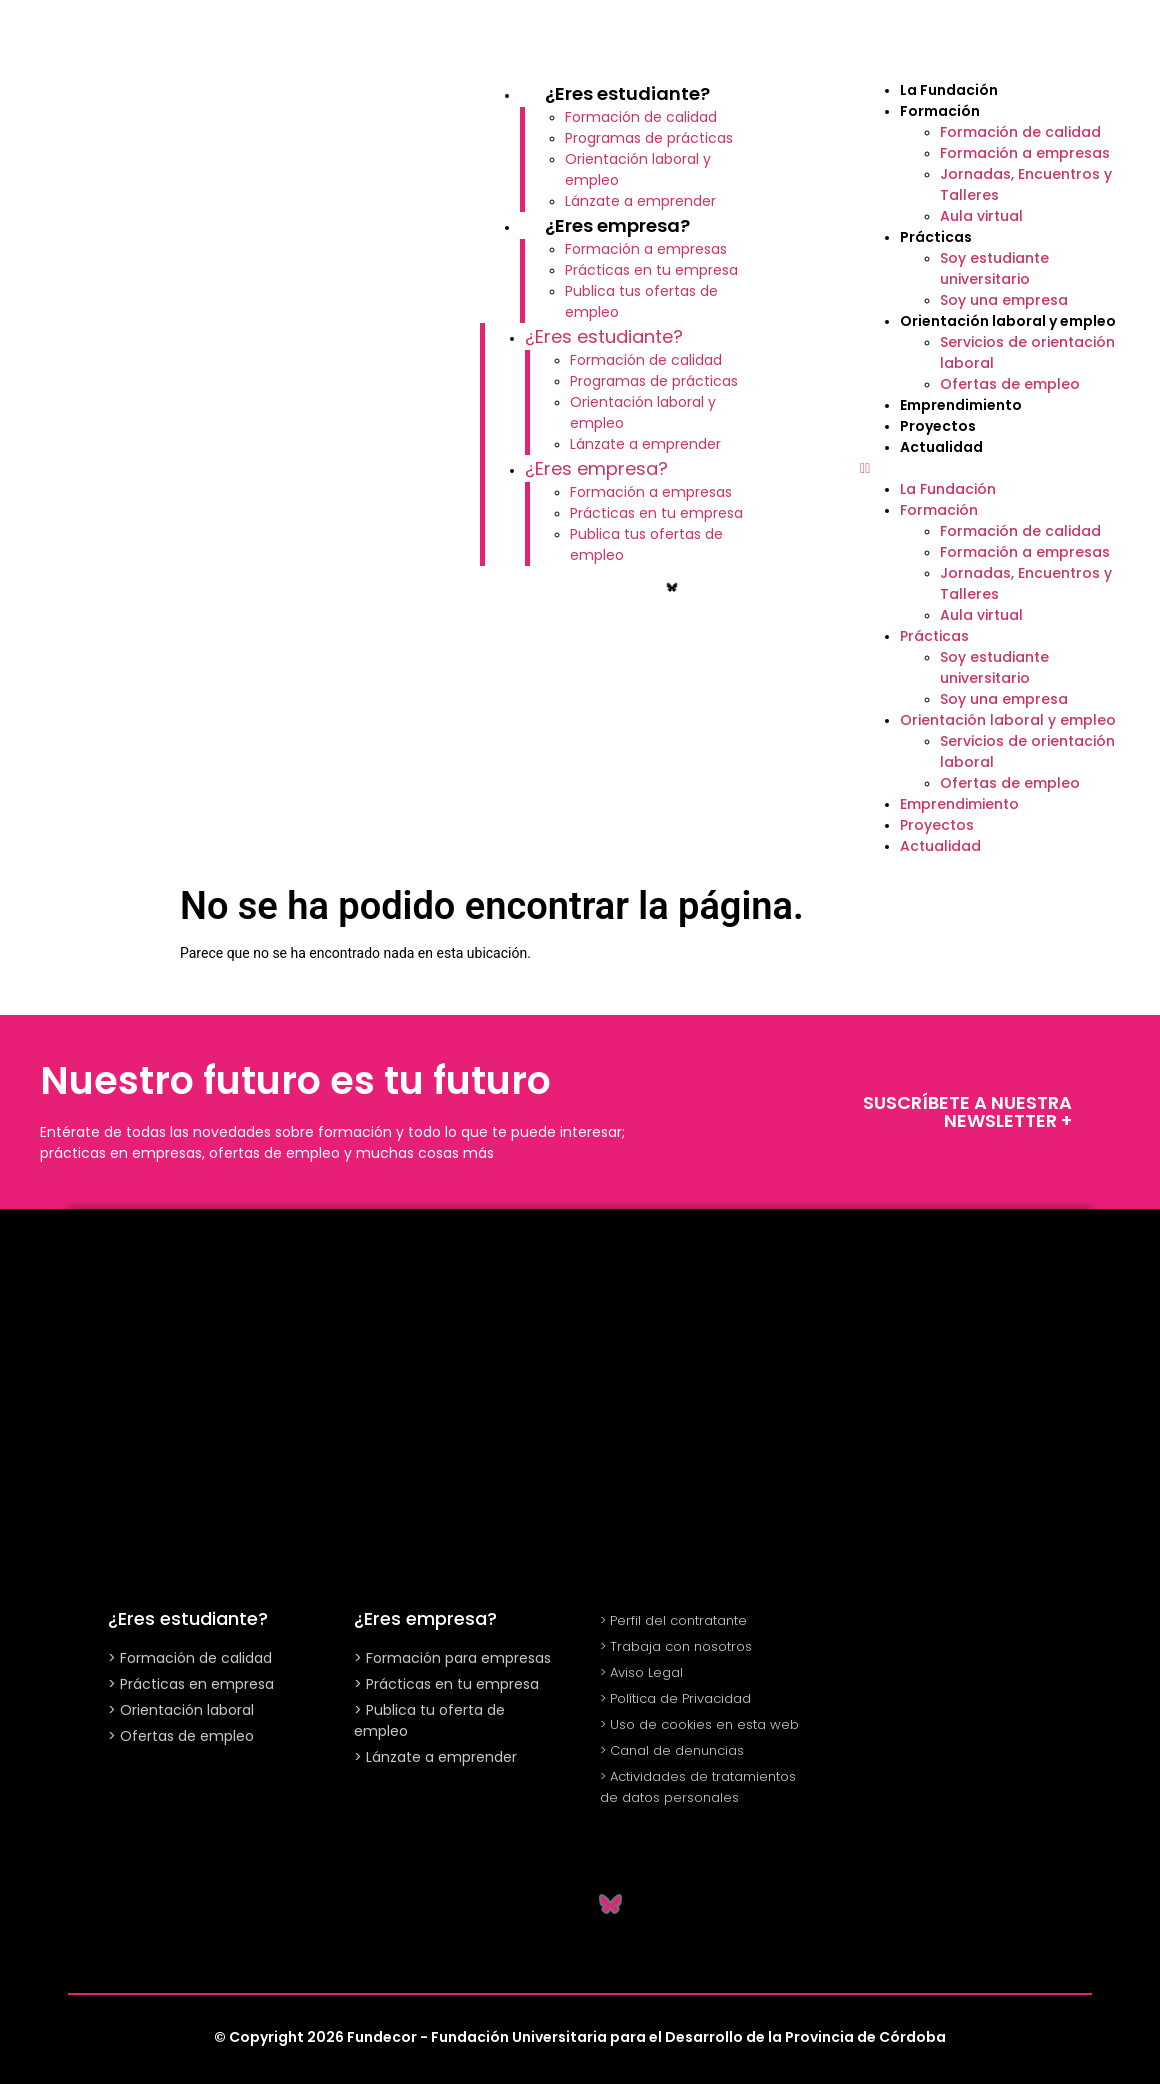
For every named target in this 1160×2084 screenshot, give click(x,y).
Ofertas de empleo (1010, 384)
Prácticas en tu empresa (651, 270)
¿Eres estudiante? (627, 93)
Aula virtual (981, 216)
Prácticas (936, 237)
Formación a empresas (646, 249)
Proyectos (938, 426)
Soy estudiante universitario (994, 268)
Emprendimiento (961, 405)
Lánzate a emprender (640, 201)
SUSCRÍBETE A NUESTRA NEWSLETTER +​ (967, 1111)
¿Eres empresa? (617, 225)
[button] (1000, 468)
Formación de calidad (641, 117)
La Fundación (949, 90)
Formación (940, 111)
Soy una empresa (1004, 300)
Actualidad (941, 447)
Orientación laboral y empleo (1008, 321)
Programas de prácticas (649, 138)
